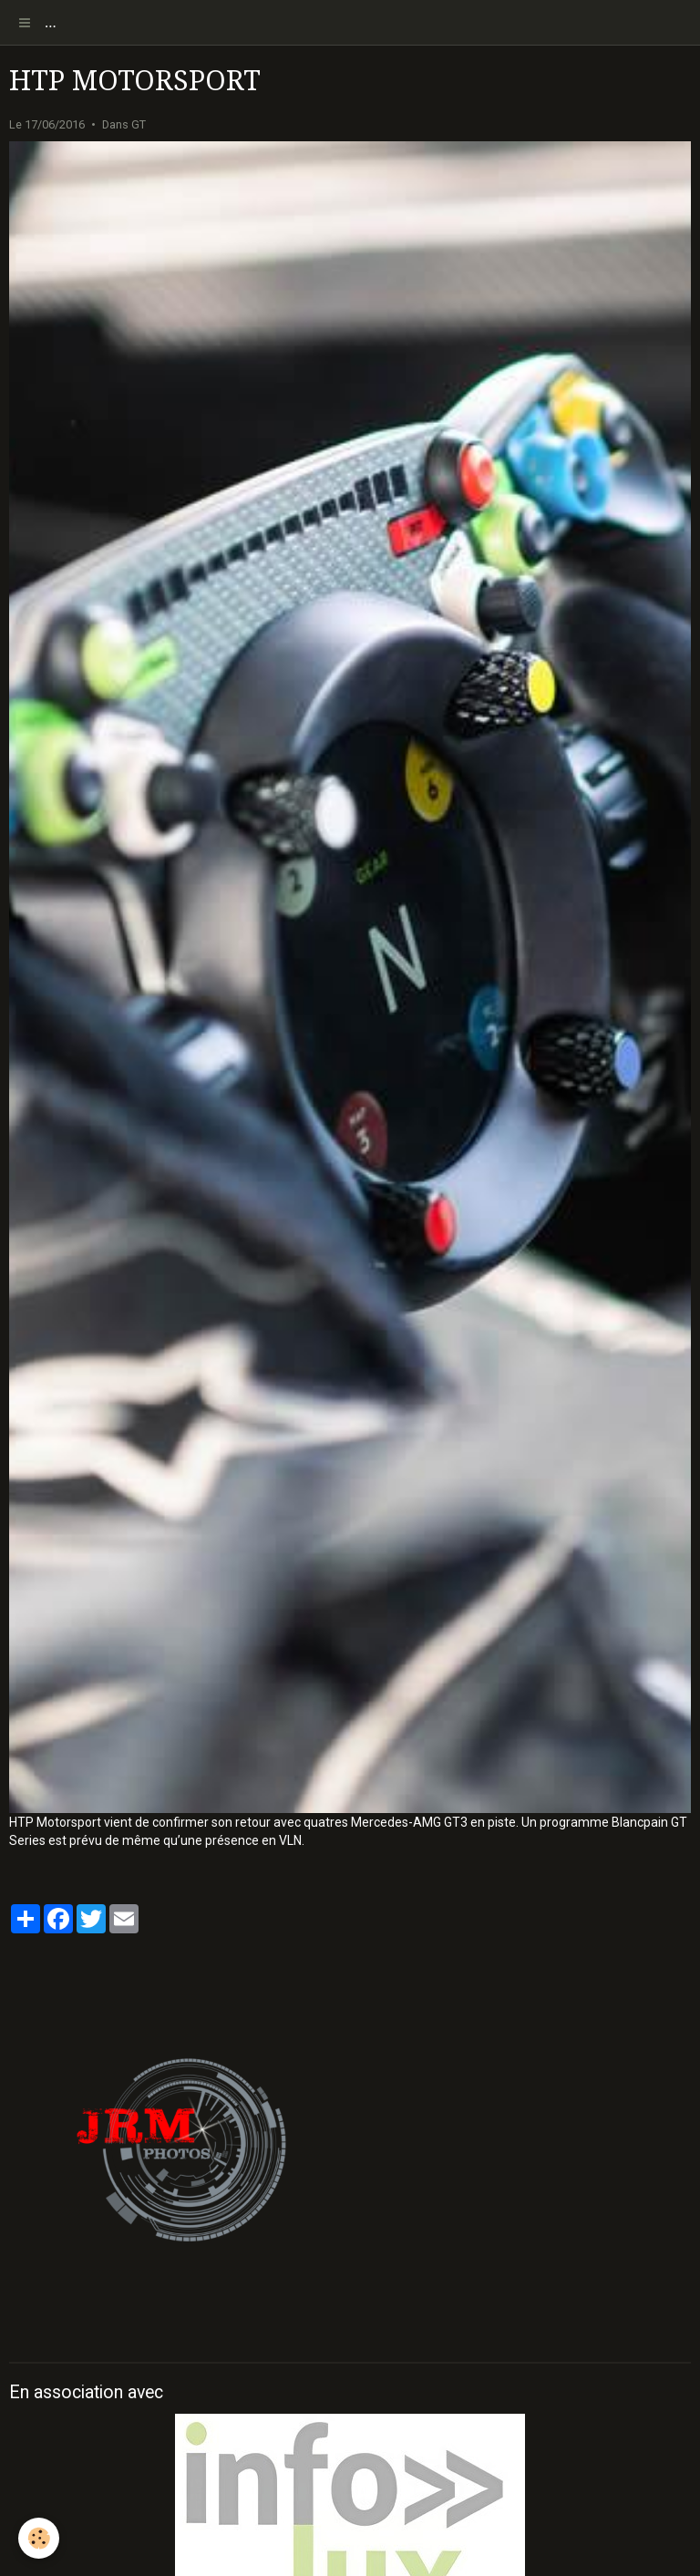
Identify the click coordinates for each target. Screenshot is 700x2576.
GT (138, 124)
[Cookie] (38, 2538)
